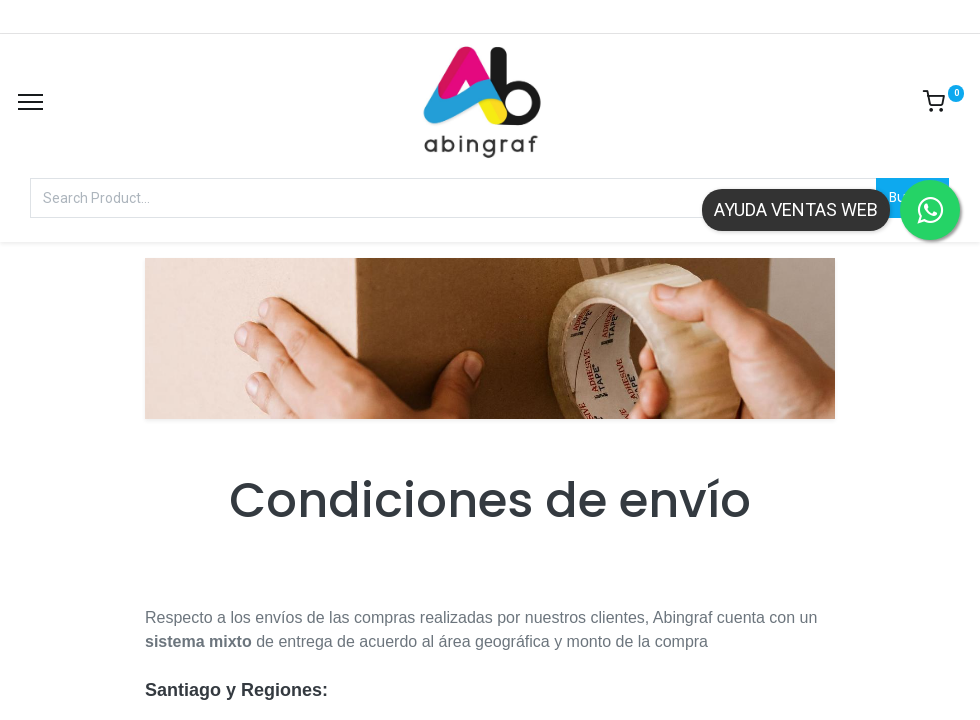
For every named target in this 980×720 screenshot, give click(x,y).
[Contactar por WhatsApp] (930, 210)
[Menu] (30, 102)
